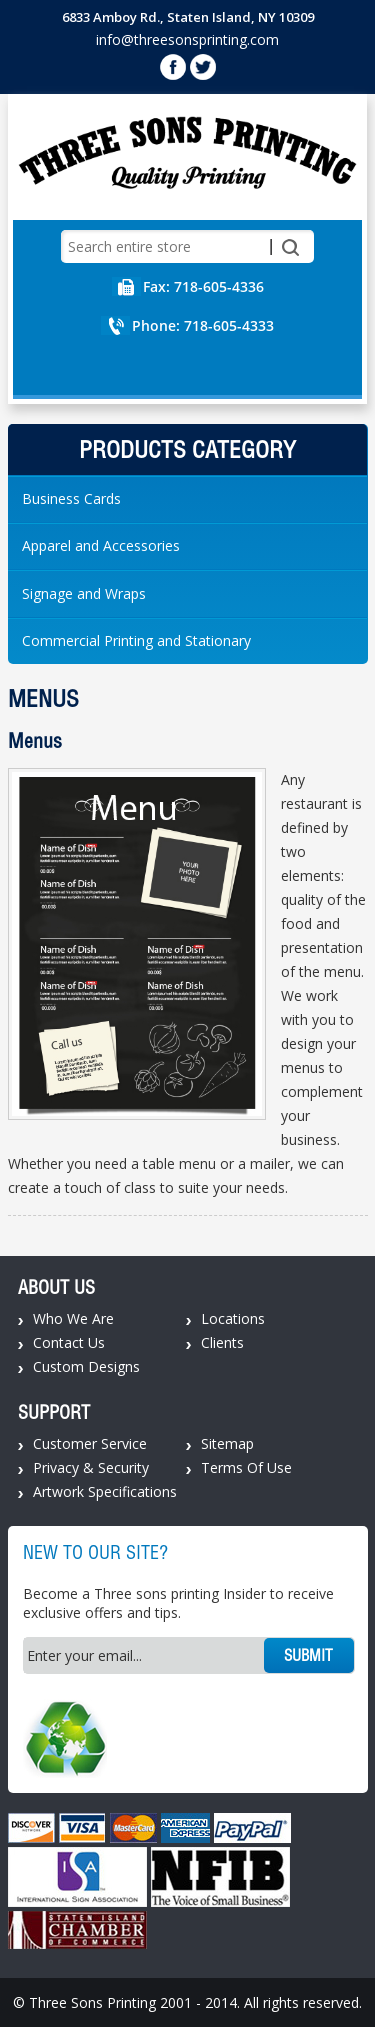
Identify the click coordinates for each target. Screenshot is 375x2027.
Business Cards (71, 498)
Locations (233, 1318)
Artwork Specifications (105, 1491)
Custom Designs (86, 1366)
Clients (222, 1342)
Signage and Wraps (84, 593)
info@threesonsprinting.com (187, 39)
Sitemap (227, 1443)
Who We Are (73, 1318)
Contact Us (69, 1342)
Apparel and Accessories (101, 545)
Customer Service (90, 1443)
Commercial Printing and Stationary (136, 640)
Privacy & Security (91, 1467)
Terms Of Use (246, 1467)
